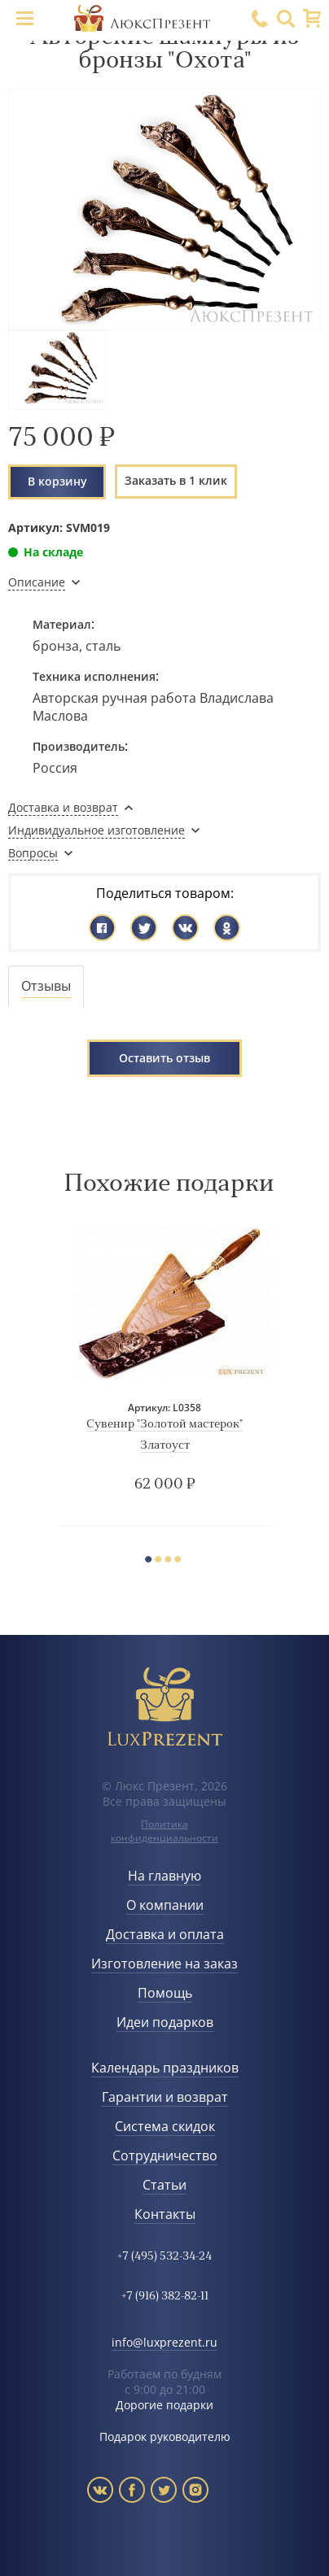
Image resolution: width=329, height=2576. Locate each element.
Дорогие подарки (164, 2405)
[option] (164, 1376)
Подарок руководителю (164, 2436)
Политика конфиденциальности (164, 1831)
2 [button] (162, 1561)
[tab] (46, 986)
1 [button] (152, 1561)
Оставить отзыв (164, 1058)
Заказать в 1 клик (176, 480)
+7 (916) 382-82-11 (164, 2297)
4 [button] (181, 1561)
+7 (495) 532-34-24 (164, 2257)
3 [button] (171, 1561)
